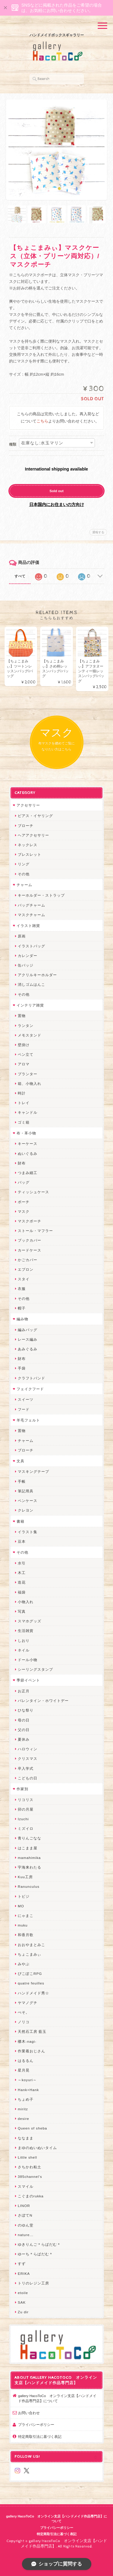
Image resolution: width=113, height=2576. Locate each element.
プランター (27, 1074)
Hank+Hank (28, 2090)
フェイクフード (30, 1389)
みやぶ (24, 1964)
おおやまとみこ (31, 1945)
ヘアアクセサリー (33, 835)
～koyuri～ (27, 2080)
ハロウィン (27, 1749)
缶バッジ (25, 965)
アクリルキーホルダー (37, 975)
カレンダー (27, 956)
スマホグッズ (29, 1621)
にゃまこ (25, 1916)
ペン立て (25, 1054)
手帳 (22, 1481)
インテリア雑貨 (30, 1005)
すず (22, 2264)
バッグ (24, 1182)
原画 (22, 936)
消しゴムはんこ (31, 984)
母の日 (24, 1720)
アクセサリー (28, 805)
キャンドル (27, 1112)
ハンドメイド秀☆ (33, 1993)
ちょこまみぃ (29, 1954)
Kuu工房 (25, 1877)
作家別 (22, 1789)
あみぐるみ (27, 1349)
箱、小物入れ (29, 1083)
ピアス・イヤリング (35, 816)
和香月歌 (25, 1935)
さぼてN (25, 2215)
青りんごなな (29, 1838)
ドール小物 (27, 1660)
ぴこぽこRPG (30, 1973)
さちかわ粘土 (29, 2167)
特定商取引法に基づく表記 (39, 2436)
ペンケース (27, 1501)
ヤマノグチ (27, 2003)
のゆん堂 (25, 2225)
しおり (24, 1640)
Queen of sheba (32, 2128)
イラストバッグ (31, 946)
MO (21, 1906)
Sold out (56, 491)
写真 (22, 1611)
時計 (22, 1093)
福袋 (22, 1592)
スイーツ (25, 1399)
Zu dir (23, 2312)
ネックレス (27, 845)
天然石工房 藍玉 (32, 2031)
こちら (42, 421)
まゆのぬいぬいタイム (37, 2148)
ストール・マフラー (35, 1231)
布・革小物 (26, 1133)
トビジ (24, 1896)
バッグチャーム (31, 905)
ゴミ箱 (24, 1122)
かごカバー (27, 1260)
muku (23, 1925)
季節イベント (28, 1680)
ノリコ (24, 2022)
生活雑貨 (25, 1631)
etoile (23, 2293)
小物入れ (25, 1602)
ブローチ (25, 826)
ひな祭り (25, 1710)
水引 (22, 1563)
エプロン (25, 1269)
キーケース (27, 1144)
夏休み (24, 1739)
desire (23, 2118)
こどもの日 (27, 1778)
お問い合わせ (29, 2413)
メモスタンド (29, 1035)
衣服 (22, 1289)
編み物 (22, 1319)
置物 (22, 1016)
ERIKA (24, 2273)
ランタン (25, 1026)
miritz (23, 2109)
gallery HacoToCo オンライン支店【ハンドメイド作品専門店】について (57, 2398)
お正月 (24, 1691)
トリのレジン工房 (33, 2283)
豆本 (22, 1541)
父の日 (24, 1730)
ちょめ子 (25, 2099)
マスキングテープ (33, 1471)
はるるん (25, 2061)
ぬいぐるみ (27, 1153)
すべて (19, 576)
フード (24, 1409)
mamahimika (29, 1858)
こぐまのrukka (31, 2196)
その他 (24, 874)
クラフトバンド (31, 1378)
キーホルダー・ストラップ (41, 895)
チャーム (24, 885)
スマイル (25, 2186)
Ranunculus (28, 1886)
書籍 (20, 1521)
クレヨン (25, 1510)
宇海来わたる (29, 1867)
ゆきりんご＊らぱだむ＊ (39, 2244)
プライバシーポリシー (36, 2424)
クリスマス (27, 1758)
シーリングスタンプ (35, 1669)
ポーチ (24, 1202)
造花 (22, 1582)
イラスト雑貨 (28, 926)
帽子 (22, 1308)
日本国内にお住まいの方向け (56, 504)
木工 (22, 1573)
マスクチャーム (31, 915)
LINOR (24, 2206)
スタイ (24, 1279)
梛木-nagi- (27, 2041)
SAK (22, 2302)
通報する (98, 532)
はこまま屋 (27, 1848)
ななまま (25, 2138)
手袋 (22, 1368)
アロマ (24, 1064)
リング (24, 864)
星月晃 (24, 2070)
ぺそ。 (24, 2012)
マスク (24, 1211)
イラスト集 (27, 1532)
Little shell (27, 2157)
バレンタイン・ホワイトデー (43, 1701)
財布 (22, 1163)
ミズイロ (25, 1828)
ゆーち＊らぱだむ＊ (35, 2254)
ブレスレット (29, 854)
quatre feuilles (31, 1983)
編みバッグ (27, 1330)
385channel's (30, 2176)
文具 (20, 1461)
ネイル (24, 1650)
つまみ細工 (27, 1173)
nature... (25, 2235)
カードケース (29, 1250)
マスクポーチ (29, 1221)
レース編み (27, 1339)
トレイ (24, 1103)
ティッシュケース (33, 1192)
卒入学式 (25, 1768)
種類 (12, 444)
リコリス (25, 1800)
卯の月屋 (25, 1809)
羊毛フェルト (28, 1420)
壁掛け (24, 1045)
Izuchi (23, 1819)
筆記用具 (25, 1491)
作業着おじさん (31, 2051)
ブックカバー (29, 1240)
